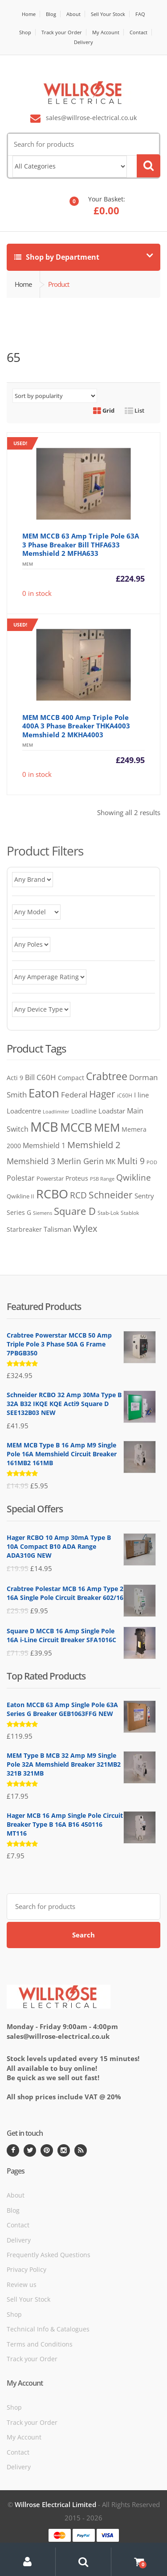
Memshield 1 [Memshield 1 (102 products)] (44, 1145)
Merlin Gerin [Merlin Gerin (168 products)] (80, 1160)
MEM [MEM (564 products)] (107, 1127)
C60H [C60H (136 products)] (46, 1077)
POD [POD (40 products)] (152, 1162)
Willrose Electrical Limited (55, 2504)
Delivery (83, 42)
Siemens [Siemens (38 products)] (42, 1213)
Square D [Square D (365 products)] (75, 1211)
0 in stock (76, 517)
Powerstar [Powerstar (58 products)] (50, 1178)
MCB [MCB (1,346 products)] (44, 1127)
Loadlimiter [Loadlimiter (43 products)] (56, 1111)
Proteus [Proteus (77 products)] (76, 1178)
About (73, 14)
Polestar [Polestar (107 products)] (21, 1178)
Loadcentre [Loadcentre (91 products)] (24, 1110)
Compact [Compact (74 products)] (71, 1077)
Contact (138, 32)
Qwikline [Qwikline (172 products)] (133, 1177)
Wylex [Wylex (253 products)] (85, 1228)
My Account (105, 32)
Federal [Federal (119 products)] (74, 1094)
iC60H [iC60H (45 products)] (124, 1095)
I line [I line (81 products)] (141, 1094)
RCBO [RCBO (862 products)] (52, 1194)
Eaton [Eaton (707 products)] (44, 1093)
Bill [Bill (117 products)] (30, 1077)
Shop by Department (56, 257)
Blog (51, 14)
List (134, 410)
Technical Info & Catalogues (48, 2329)
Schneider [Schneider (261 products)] (111, 1195)
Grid (103, 410)
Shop (25, 32)
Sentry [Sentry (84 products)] (144, 1195)
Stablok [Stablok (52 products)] (130, 1213)
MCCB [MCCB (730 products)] (76, 1127)
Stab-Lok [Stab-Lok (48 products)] (108, 1212)
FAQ (140, 14)
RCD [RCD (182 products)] (78, 1195)
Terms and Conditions (40, 2344)
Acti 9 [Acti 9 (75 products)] (15, 1077)
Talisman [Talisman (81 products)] (57, 1229)
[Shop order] (54, 396)
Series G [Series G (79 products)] (19, 1212)
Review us (22, 2284)
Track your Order (61, 32)
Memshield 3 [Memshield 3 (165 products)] (31, 1160)
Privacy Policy (26, 2269)
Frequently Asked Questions (48, 2254)
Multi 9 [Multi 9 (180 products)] (131, 1161)
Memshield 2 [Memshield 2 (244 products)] (93, 1144)
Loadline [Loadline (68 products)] (84, 1111)
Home (29, 14)
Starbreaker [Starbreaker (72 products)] (24, 1229)
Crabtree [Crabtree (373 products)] (106, 1076)
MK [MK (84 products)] (110, 1161)
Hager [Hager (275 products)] (102, 1094)
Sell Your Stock (108, 14)
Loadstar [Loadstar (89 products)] (111, 1110)
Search (83, 1934)
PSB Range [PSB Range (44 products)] (102, 1178)
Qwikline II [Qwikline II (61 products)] (20, 1196)
